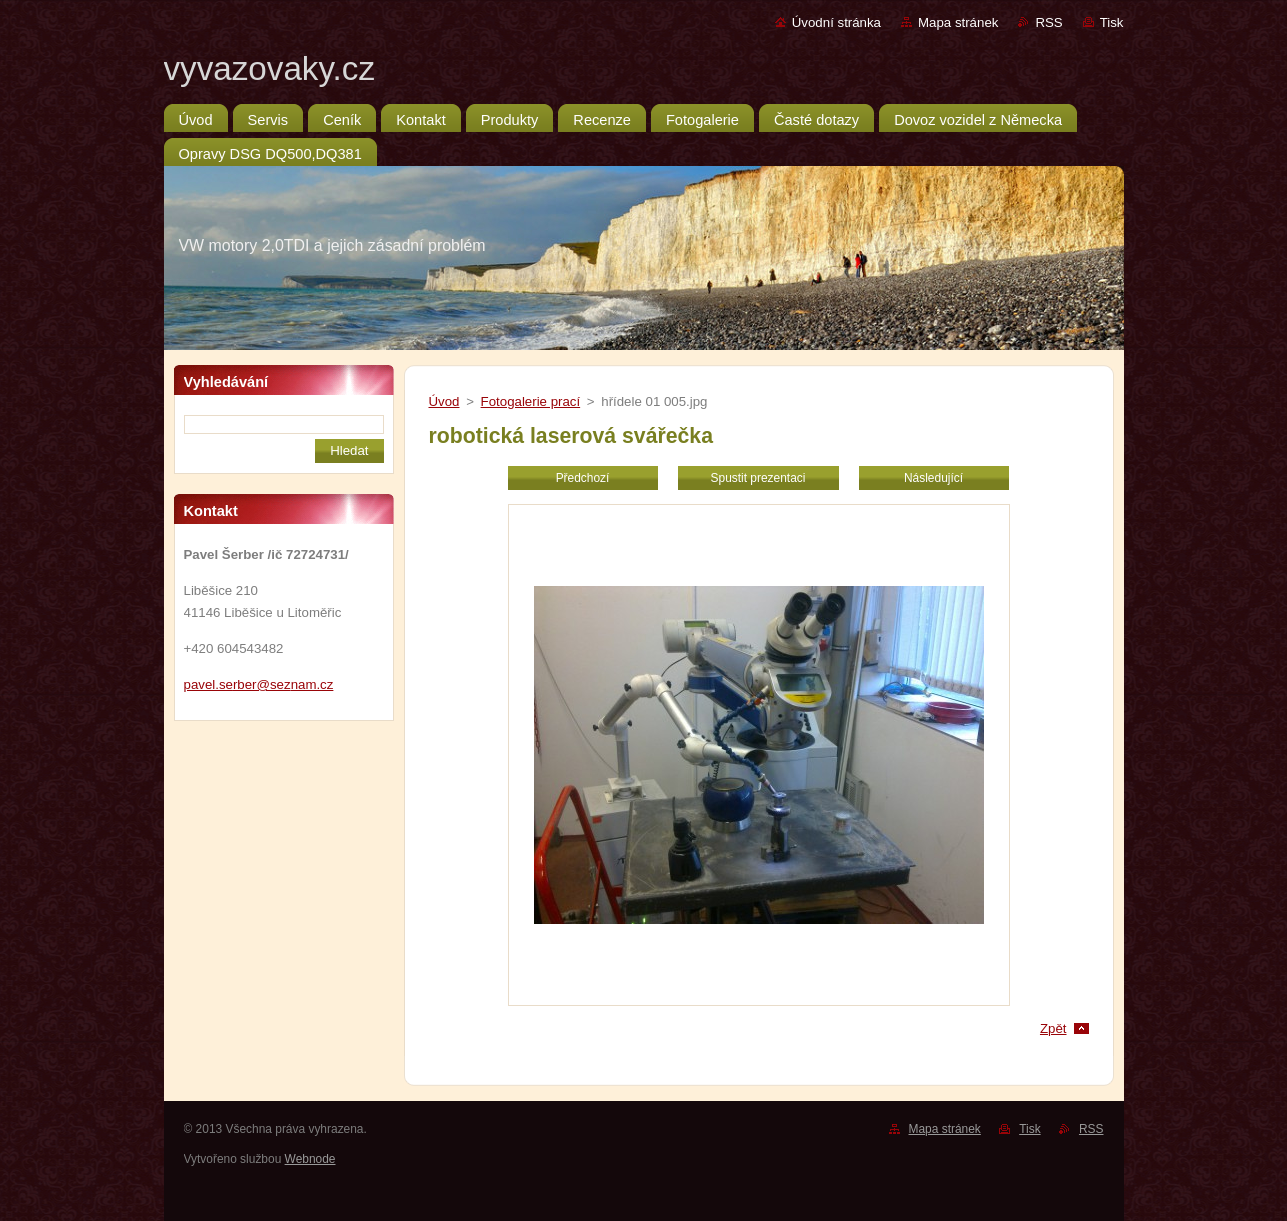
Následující (933, 478)
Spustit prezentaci (758, 478)
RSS (1048, 22)
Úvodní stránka (836, 22)
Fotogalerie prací (531, 401)
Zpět (1053, 1028)
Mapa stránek (958, 22)
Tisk (1112, 22)
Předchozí (583, 478)
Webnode (310, 1159)
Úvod (444, 401)
